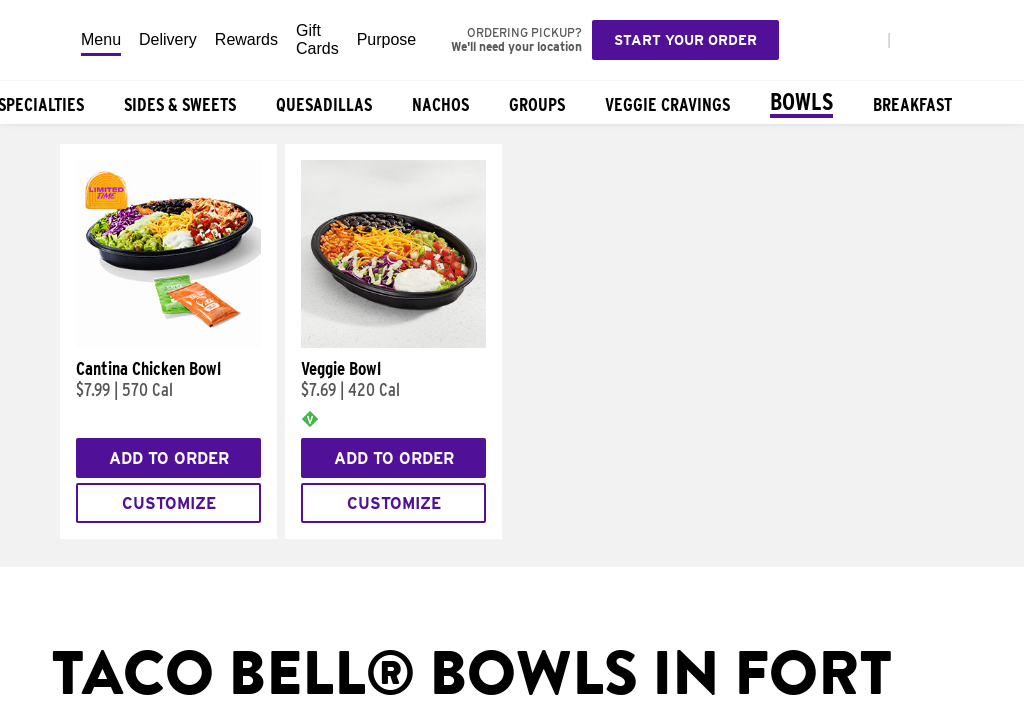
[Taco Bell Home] (41, 40)
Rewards (246, 39)
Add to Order (169, 458)
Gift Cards (317, 39)
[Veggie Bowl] (393, 343)
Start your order (685, 40)
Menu (101, 39)
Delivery (168, 39)
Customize (169, 503)
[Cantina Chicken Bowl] (168, 343)
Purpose (387, 39)
